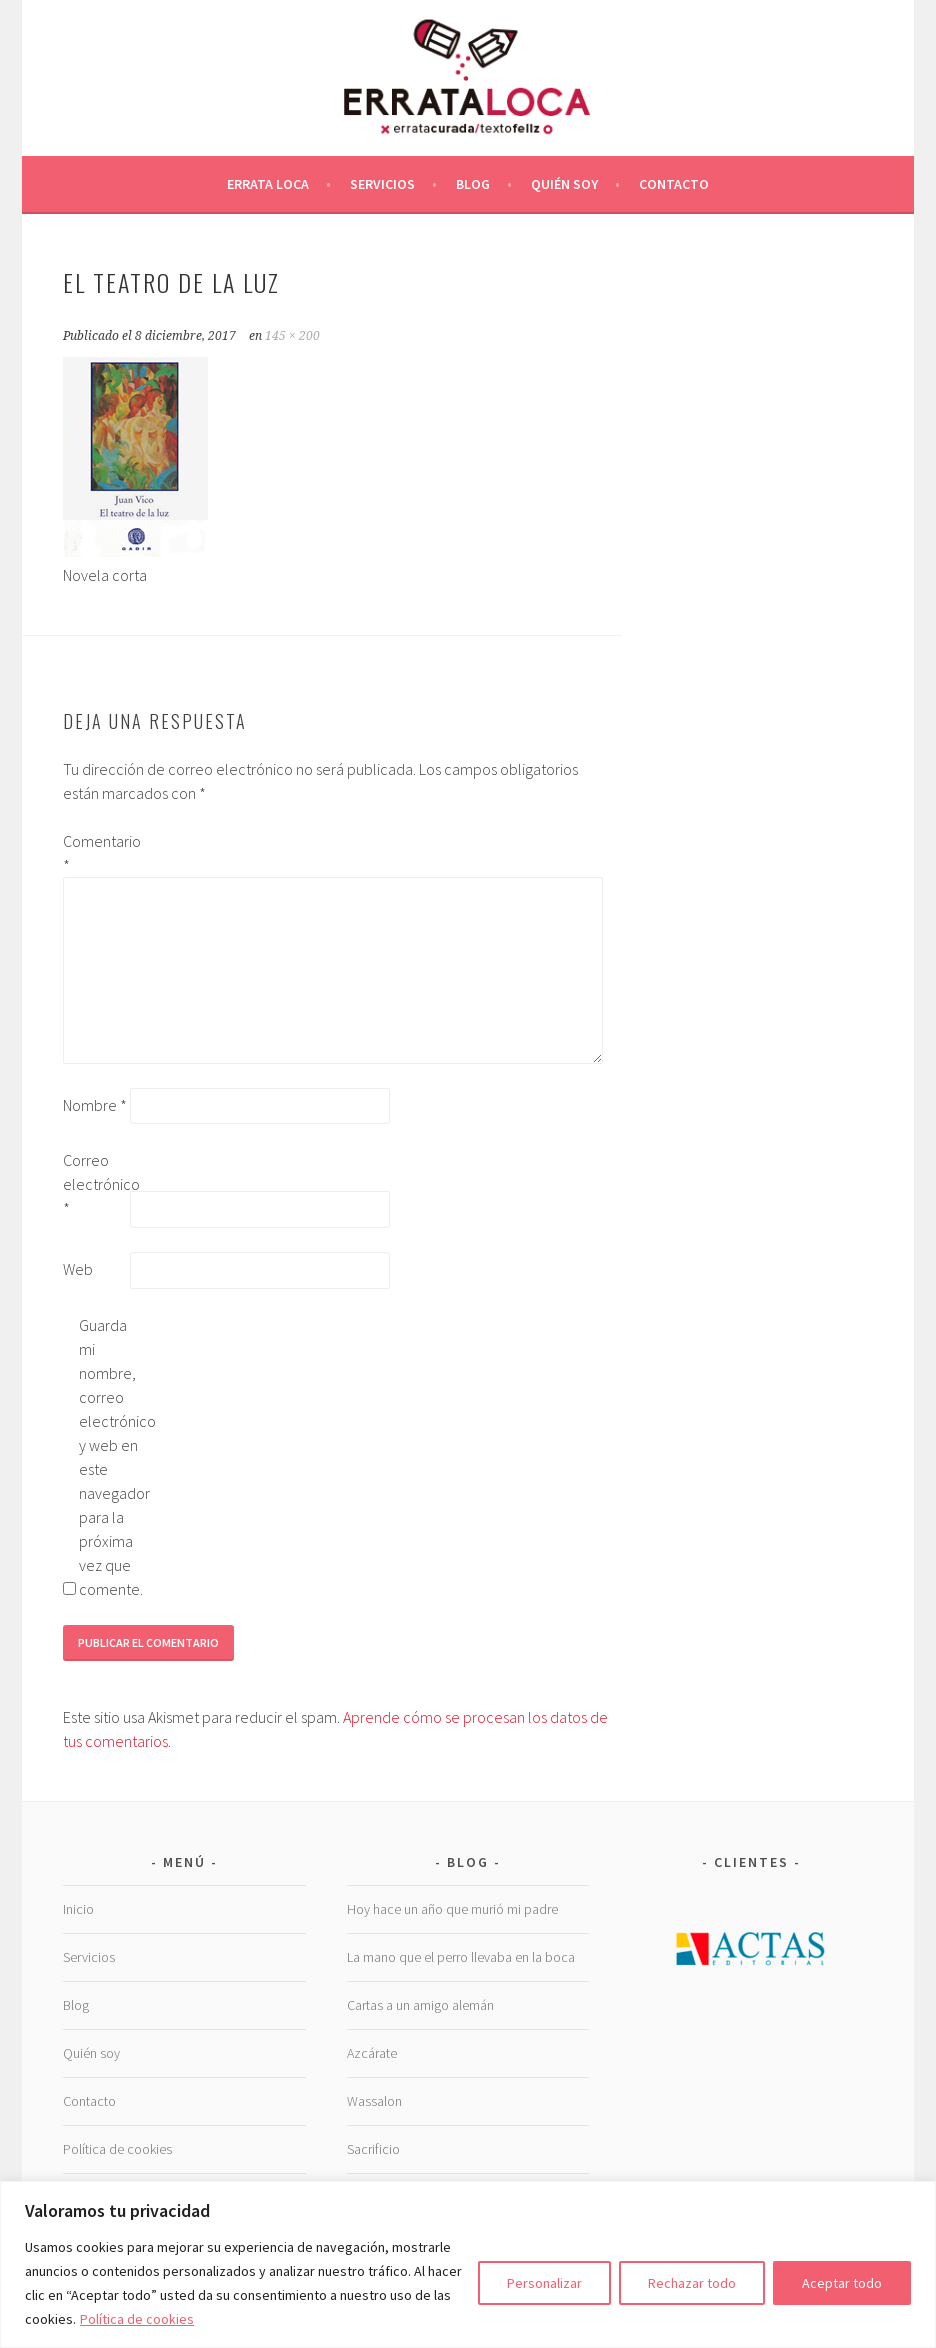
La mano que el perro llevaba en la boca (461, 1957)
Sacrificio (373, 2149)
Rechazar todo (692, 2283)
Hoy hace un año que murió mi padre (452, 1909)
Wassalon (374, 2101)
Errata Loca (268, 184)
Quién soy (564, 184)
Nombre (95, 1105)
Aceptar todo (842, 2283)
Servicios (382, 184)
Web (78, 1269)
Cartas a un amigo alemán (420, 2005)
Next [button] (848, 1942)
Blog (473, 184)
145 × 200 (292, 336)
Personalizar (544, 2283)
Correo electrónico (95, 1184)
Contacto (674, 184)
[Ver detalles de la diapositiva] (751, 1946)
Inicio (78, 1909)
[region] (468, 2264)
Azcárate (372, 2053)
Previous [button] (655, 1942)
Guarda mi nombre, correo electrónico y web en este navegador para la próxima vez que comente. (111, 1457)
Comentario (95, 853)
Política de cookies (137, 2319)
